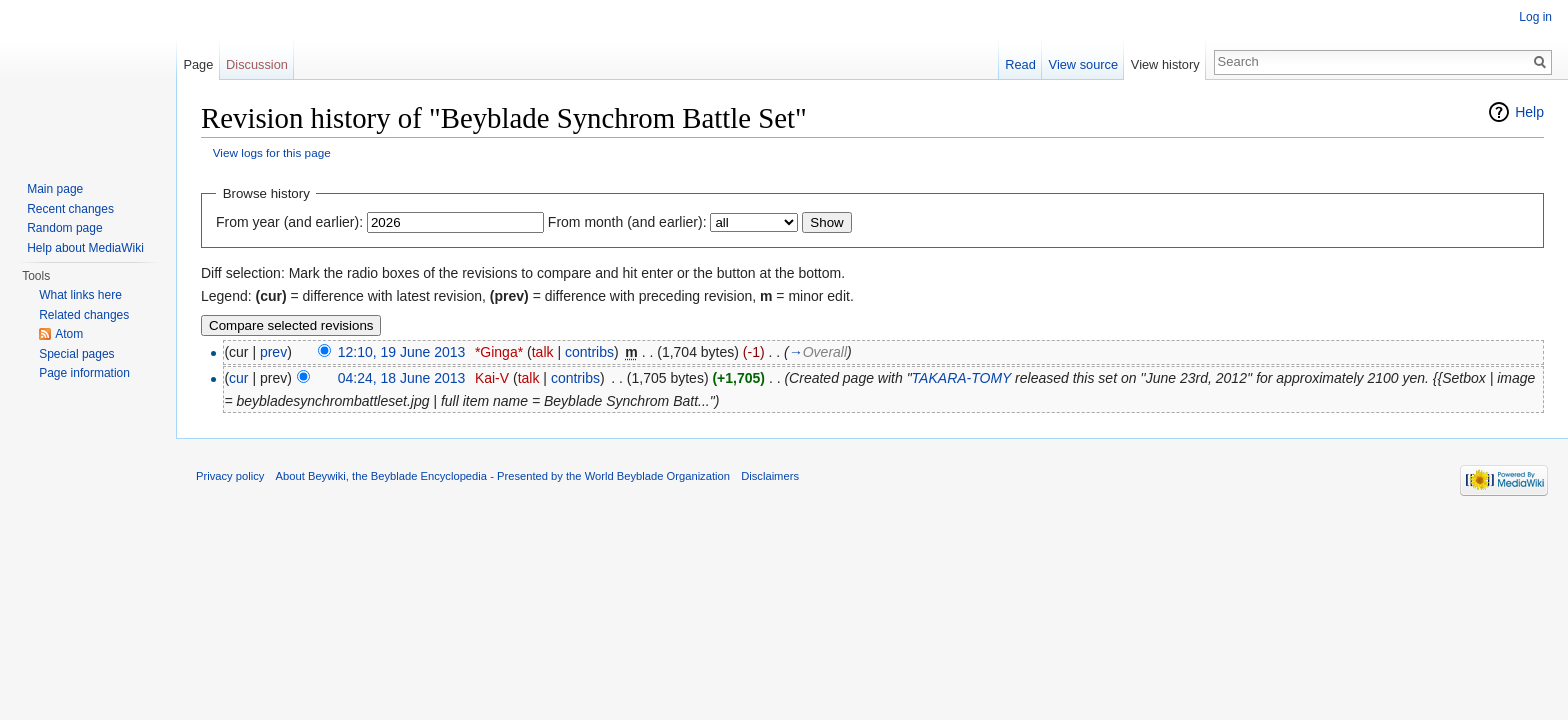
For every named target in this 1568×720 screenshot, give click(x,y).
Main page (55, 189)
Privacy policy (230, 476)
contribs (589, 352)
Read (1020, 64)
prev (273, 352)
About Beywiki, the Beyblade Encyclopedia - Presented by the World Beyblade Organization (503, 476)
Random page (64, 228)
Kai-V (492, 378)
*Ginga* (499, 352)
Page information (84, 373)
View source (1083, 64)
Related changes (84, 315)
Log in (1535, 17)
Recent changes (70, 209)
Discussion (257, 64)
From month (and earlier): (627, 222)
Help (1529, 112)
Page (198, 64)
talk (543, 352)
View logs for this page (272, 152)
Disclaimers (770, 476)
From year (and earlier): (289, 222)
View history (1165, 64)
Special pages (76, 354)
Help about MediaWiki (85, 248)
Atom (69, 334)
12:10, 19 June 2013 (402, 352)
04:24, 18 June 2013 (402, 378)
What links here (80, 295)
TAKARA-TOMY (962, 378)
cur (238, 378)
